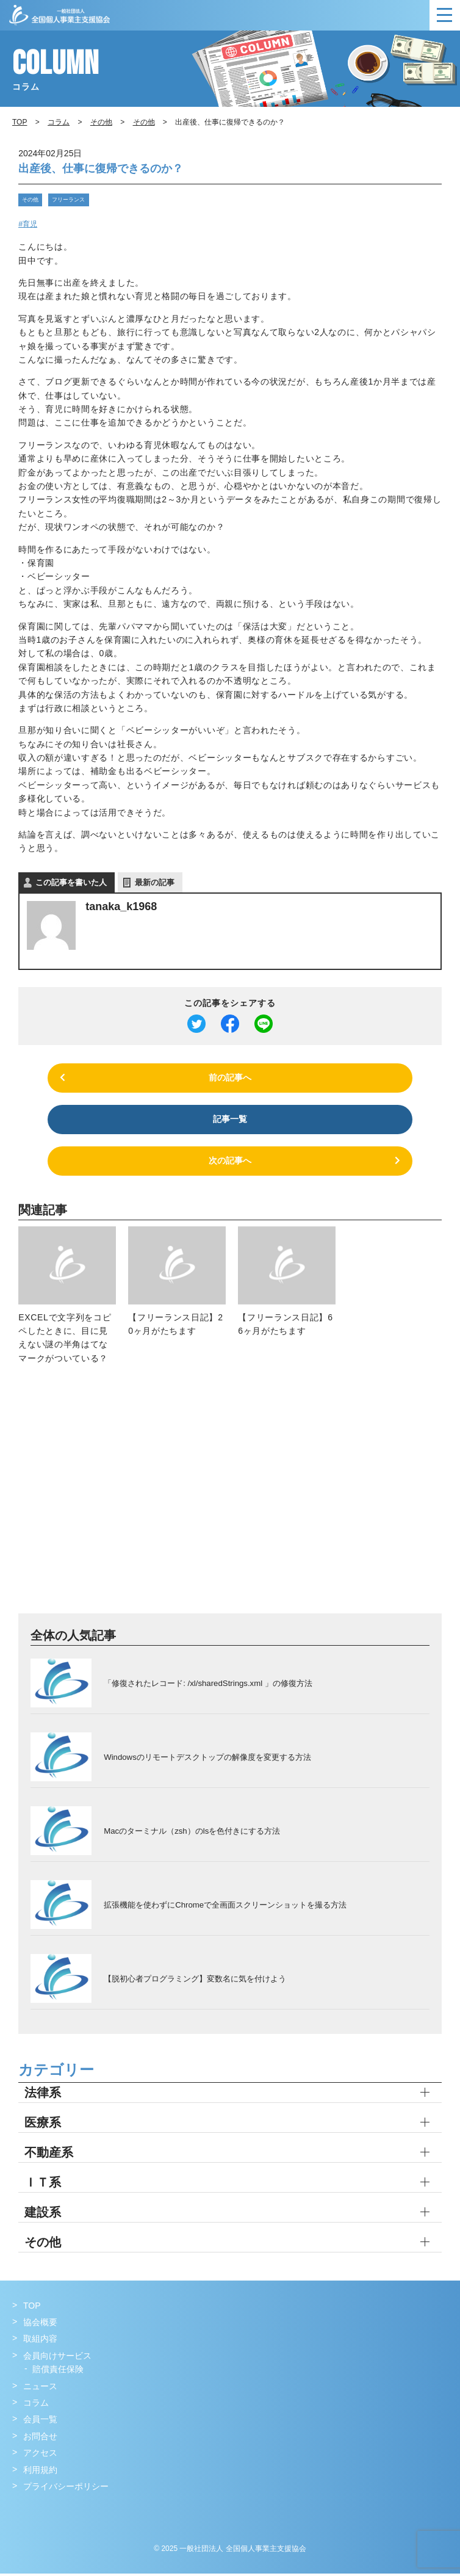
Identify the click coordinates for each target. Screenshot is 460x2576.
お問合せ (40, 2439)
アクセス (40, 2456)
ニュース (40, 2388)
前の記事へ (230, 1077)
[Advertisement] (230, 1499)
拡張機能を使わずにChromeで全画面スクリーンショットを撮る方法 (225, 1907)
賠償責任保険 (58, 2372)
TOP (32, 2309)
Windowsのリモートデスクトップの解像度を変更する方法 (207, 1759)
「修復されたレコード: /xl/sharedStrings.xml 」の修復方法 (207, 1685)
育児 (30, 223)
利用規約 (40, 2472)
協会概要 (40, 2325)
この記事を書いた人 (71, 881)
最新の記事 (154, 881)
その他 (28, 199)
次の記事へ (230, 1163)
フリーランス (62, 199)
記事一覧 (230, 1120)
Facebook (23, 2514)
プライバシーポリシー (66, 2489)
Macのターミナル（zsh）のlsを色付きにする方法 (191, 1833)
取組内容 (40, 2341)
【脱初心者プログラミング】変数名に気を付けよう (195, 1981)
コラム (59, 122)
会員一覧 (40, 2422)
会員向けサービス (57, 2359)
